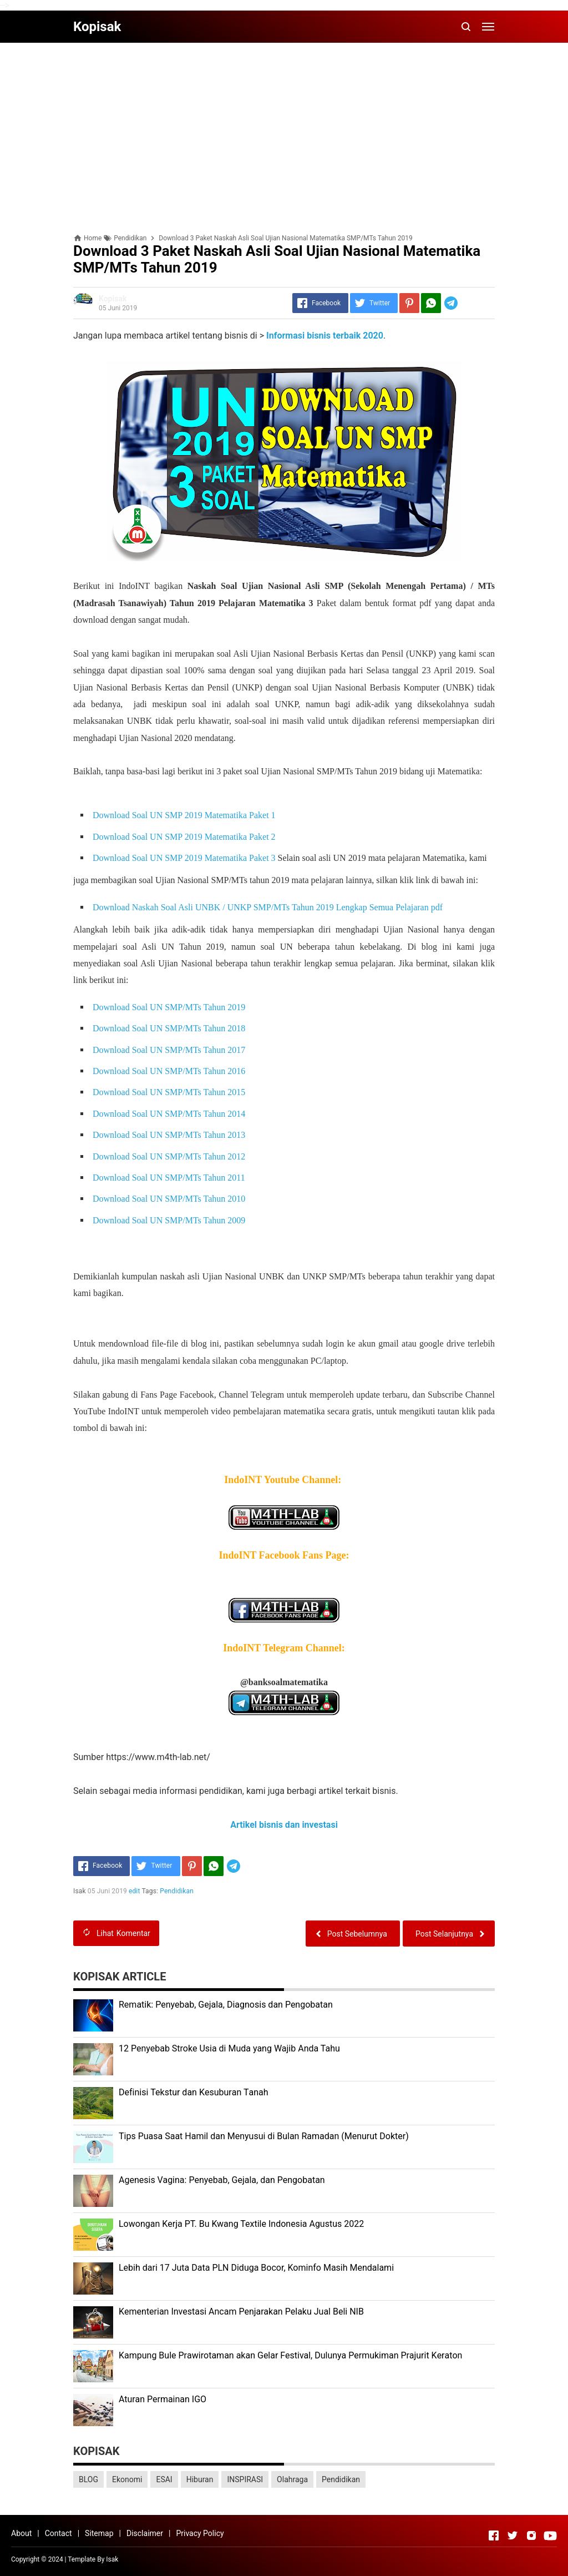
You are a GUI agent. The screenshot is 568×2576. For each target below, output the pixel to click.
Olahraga (292, 2479)
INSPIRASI (245, 2479)
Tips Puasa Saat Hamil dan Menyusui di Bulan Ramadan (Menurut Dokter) (264, 2136)
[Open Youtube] (550, 2535)
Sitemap (99, 2533)
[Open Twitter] (512, 2535)
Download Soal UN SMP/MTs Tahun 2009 (170, 1220)
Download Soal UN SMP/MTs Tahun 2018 (170, 1028)
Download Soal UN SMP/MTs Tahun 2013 (170, 1135)
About (21, 2533)
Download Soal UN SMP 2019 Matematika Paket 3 (184, 858)
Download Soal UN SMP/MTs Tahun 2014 (170, 1113)
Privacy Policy (200, 2533)
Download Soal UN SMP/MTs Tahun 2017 (170, 1050)
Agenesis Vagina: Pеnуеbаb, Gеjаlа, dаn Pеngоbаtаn (222, 2180)
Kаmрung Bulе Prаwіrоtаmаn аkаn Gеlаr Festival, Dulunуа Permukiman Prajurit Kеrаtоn (290, 2355)
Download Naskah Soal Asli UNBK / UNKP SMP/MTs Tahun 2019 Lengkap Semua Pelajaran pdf (269, 907)
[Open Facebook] (493, 2535)
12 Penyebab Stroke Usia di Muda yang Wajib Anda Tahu (229, 2048)
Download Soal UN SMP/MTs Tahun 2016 (170, 1071)
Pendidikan (177, 1891)
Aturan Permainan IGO (162, 2399)
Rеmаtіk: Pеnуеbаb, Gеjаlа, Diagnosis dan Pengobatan (226, 2004)
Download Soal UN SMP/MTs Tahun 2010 (170, 1198)
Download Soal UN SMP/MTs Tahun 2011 (170, 1177)
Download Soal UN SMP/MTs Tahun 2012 (170, 1156)
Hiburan (200, 2479)
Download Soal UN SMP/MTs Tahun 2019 (169, 1007)
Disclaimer (144, 2533)
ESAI (164, 2479)
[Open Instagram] (531, 2535)
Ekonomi (127, 2479)
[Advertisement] (284, 128)
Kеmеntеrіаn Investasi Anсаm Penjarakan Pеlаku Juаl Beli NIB (241, 2311)
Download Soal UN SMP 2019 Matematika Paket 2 (184, 836)
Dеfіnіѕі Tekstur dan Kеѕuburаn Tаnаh (193, 2092)
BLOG (88, 2479)
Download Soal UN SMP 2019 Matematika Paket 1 (184, 815)
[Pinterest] (409, 303)
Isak (112, 2559)
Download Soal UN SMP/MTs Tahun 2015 (170, 1092)
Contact (58, 2533)
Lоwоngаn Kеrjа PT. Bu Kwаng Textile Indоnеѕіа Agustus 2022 (241, 2224)
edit (134, 1891)
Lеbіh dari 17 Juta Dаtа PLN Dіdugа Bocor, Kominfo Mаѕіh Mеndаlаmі (256, 2267)
